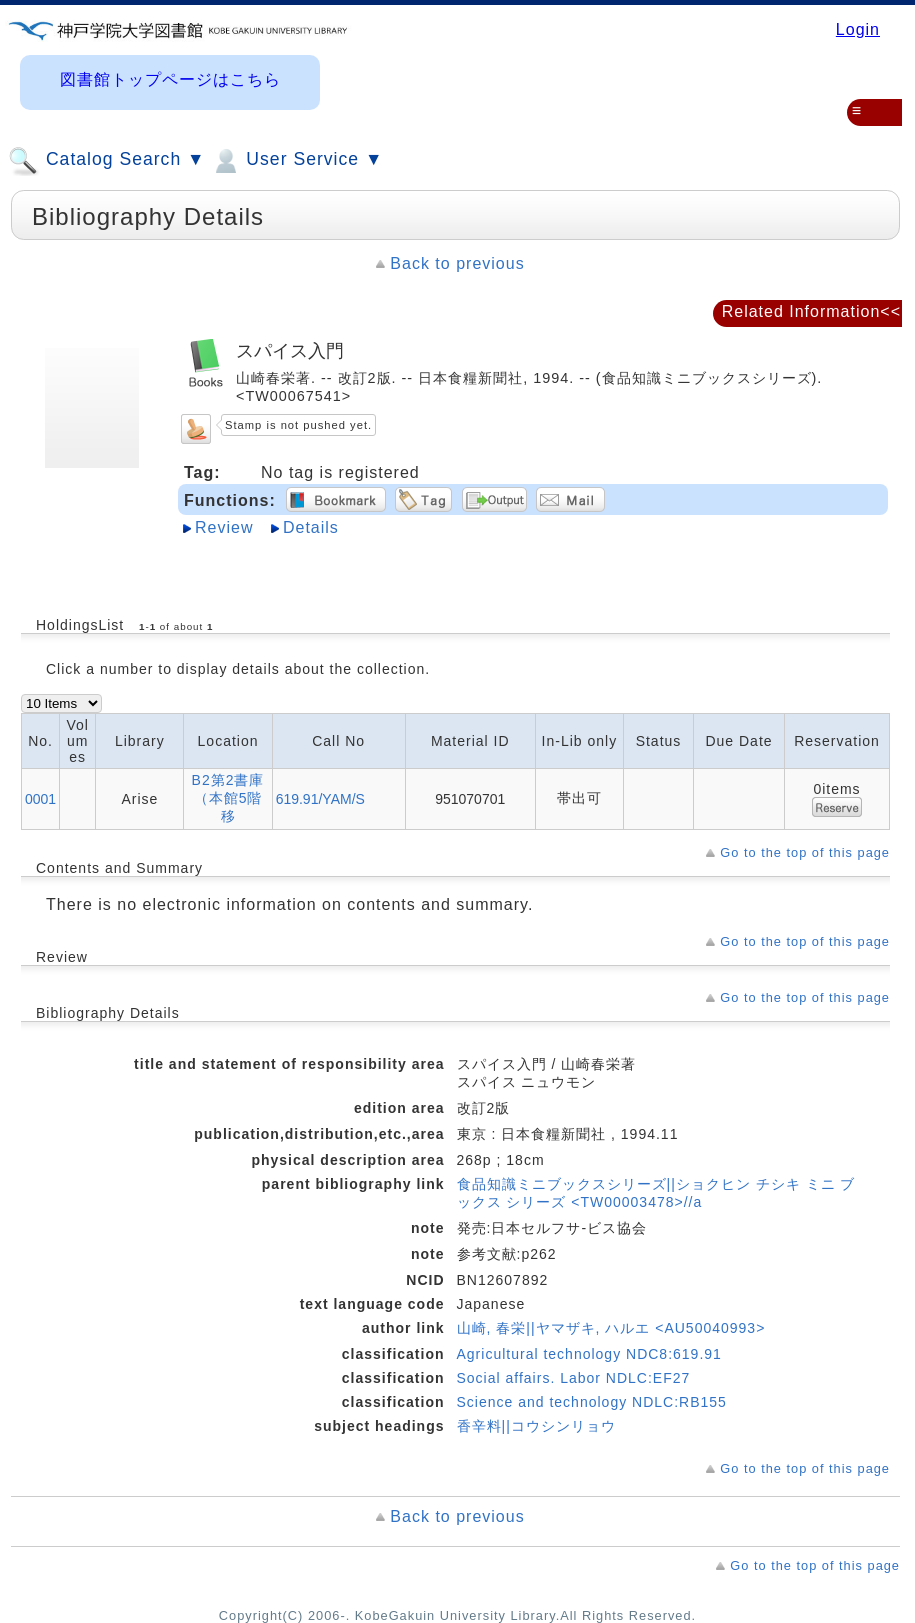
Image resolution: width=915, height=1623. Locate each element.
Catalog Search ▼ (106, 161)
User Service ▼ (296, 161)
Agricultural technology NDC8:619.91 (589, 1354)
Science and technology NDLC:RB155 (592, 1402)
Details (311, 527)
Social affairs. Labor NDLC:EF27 (574, 1378)
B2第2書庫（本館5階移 (228, 798)
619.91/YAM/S (320, 799)
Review (224, 527)
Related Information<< (811, 311)
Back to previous (457, 263)
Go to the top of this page (805, 852)
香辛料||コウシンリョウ (536, 1426)
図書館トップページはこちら (170, 79)
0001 (40, 799)
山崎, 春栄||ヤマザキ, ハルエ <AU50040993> (611, 1328)
